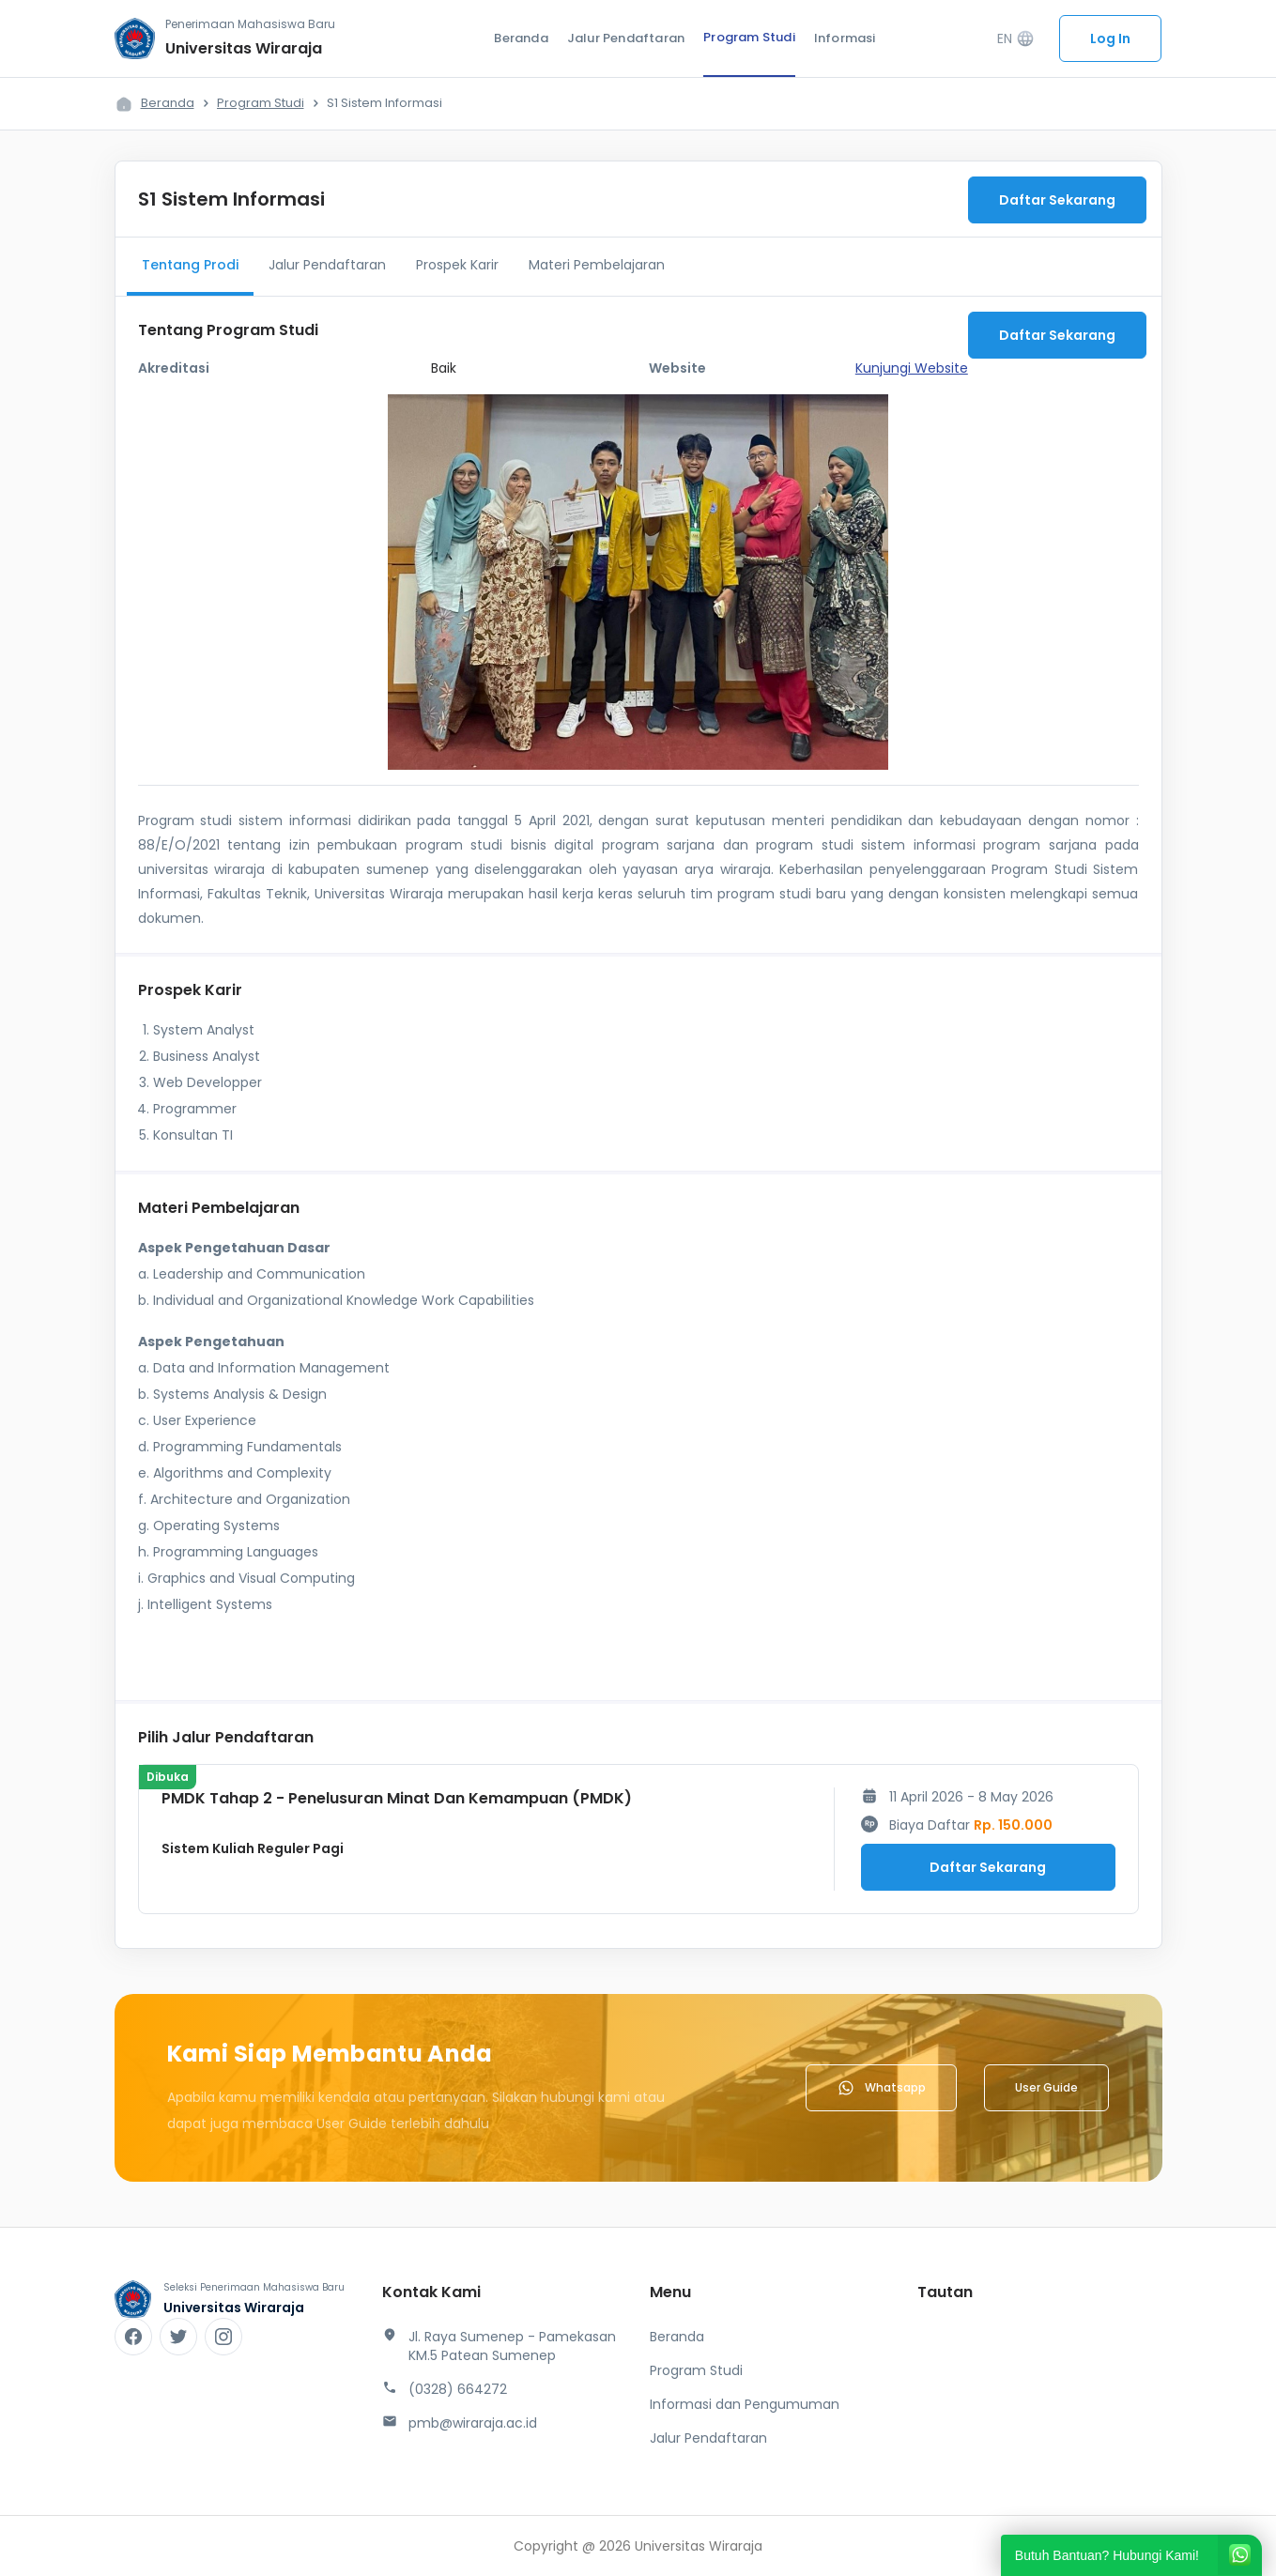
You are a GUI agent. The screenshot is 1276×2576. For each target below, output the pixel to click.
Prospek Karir (457, 264)
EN (1016, 39)
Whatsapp (881, 2087)
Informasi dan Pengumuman (744, 2404)
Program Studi (749, 37)
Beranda (520, 38)
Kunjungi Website (911, 368)
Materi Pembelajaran (597, 264)
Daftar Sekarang (1057, 200)
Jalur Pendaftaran (625, 38)
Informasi (845, 38)
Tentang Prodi (190, 264)
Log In (1110, 38)
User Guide (1046, 2087)
